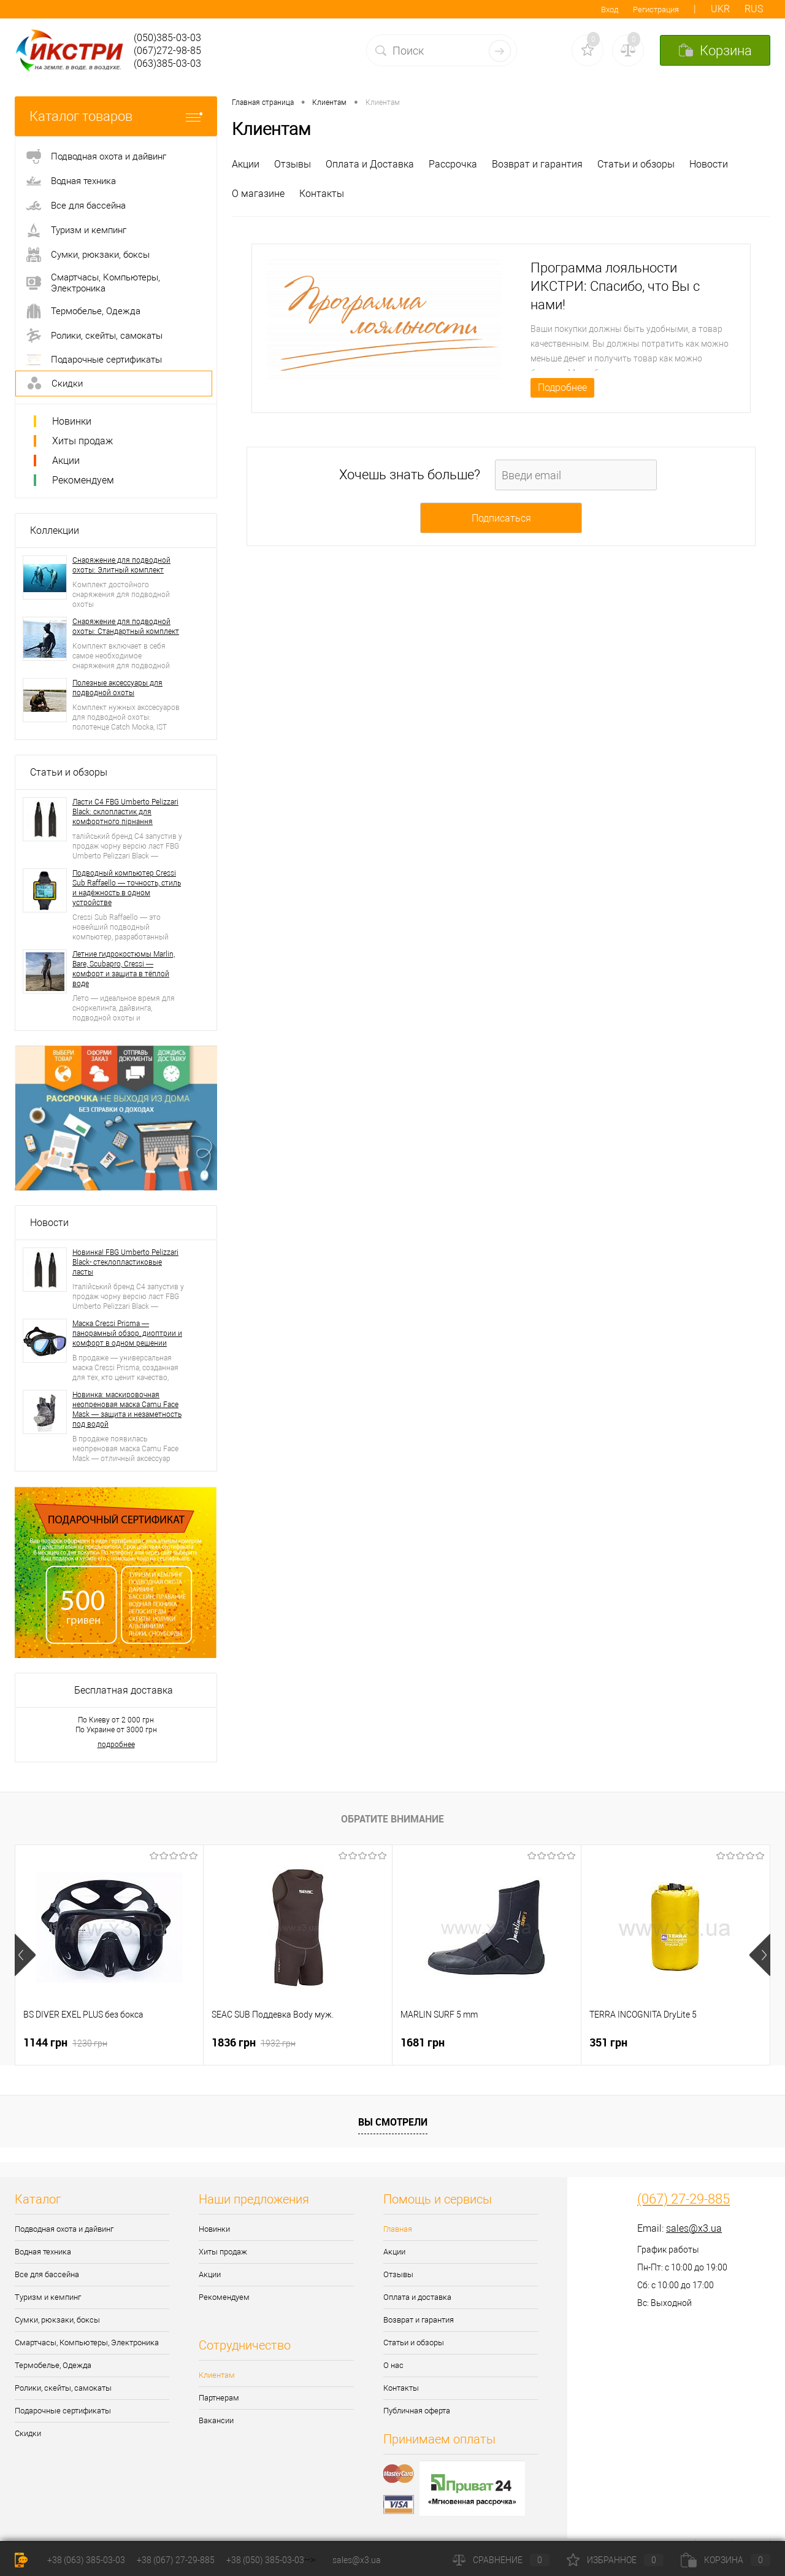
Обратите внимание (392, 1819)
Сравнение (501, 2560)
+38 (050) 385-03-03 (265, 2560)
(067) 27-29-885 (683, 2199)
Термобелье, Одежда (53, 2365)
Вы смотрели (392, 2122)
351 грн (608, 2042)
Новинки (71, 421)
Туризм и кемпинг (48, 2297)
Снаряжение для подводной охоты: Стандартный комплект (125, 626)
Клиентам (217, 2375)
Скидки (28, 2433)
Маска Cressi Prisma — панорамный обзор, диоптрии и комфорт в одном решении (127, 1333)
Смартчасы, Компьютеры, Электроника (87, 2342)
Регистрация (656, 9)
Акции (66, 460)
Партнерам (219, 2397)
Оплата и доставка (417, 2297)
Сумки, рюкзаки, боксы (57, 2319)
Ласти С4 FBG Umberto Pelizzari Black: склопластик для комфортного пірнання (125, 812)
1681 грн (422, 2042)
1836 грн (254, 2042)
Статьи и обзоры (68, 772)
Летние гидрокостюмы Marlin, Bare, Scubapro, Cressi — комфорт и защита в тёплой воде (123, 969)
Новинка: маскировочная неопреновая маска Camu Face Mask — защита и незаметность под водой (127, 1409)
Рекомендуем (83, 480)
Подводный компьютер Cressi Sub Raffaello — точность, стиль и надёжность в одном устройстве (126, 888)
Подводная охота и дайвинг (64, 2229)
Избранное (615, 2560)
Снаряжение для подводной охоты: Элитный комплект (121, 565)
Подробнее (562, 387)
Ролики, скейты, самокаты (63, 2388)
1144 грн (65, 2042)
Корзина (725, 2560)
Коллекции (54, 530)
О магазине (258, 193)
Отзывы (292, 164)
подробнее (116, 1744)
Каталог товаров (115, 116)
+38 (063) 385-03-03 (86, 2560)
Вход (609, 9)
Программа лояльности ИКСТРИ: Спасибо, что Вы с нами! (615, 286)
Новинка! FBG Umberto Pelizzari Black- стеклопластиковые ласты (125, 1262)
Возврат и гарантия (537, 164)
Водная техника (43, 2251)
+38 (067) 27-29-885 (176, 2560)
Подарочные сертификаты (63, 2410)
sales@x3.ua (694, 2228)
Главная (397, 2229)
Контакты (321, 193)
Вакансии (216, 2420)
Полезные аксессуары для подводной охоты (117, 688)
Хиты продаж (82, 441)
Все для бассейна (47, 2274)
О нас (393, 2365)
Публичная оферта (416, 2410)
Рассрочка (453, 164)
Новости (49, 1222)
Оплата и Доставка (370, 164)
